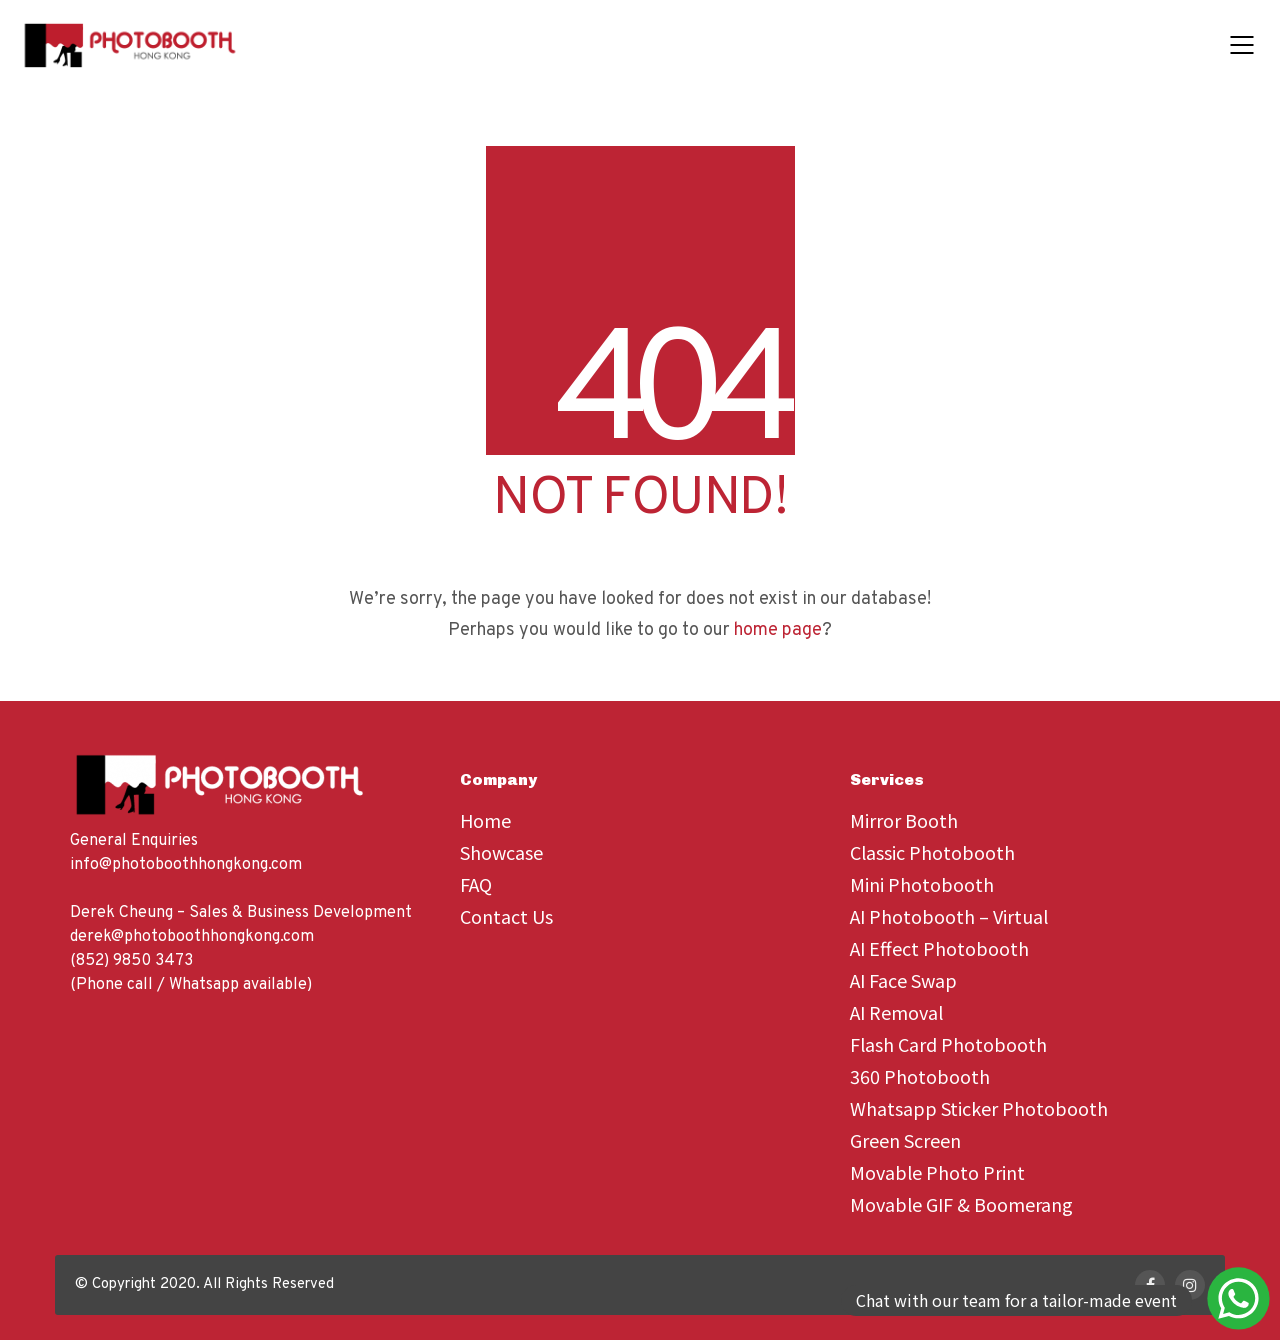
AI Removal (896, 1012)
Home (485, 820)
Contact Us (506, 916)
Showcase (501, 852)
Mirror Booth (904, 820)
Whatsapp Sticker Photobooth (979, 1108)
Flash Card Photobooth (948, 1044)
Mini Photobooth (922, 884)
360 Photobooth (920, 1076)
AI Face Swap (903, 980)
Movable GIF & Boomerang (961, 1204)
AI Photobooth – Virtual (949, 916)
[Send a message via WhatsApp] (1020, 1300)
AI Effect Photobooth (939, 948)
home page (778, 630)
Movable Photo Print (937, 1172)
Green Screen (905, 1140)
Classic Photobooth (932, 852)
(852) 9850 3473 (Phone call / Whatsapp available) (191, 973)
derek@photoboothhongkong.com (192, 937)
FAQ (476, 884)
